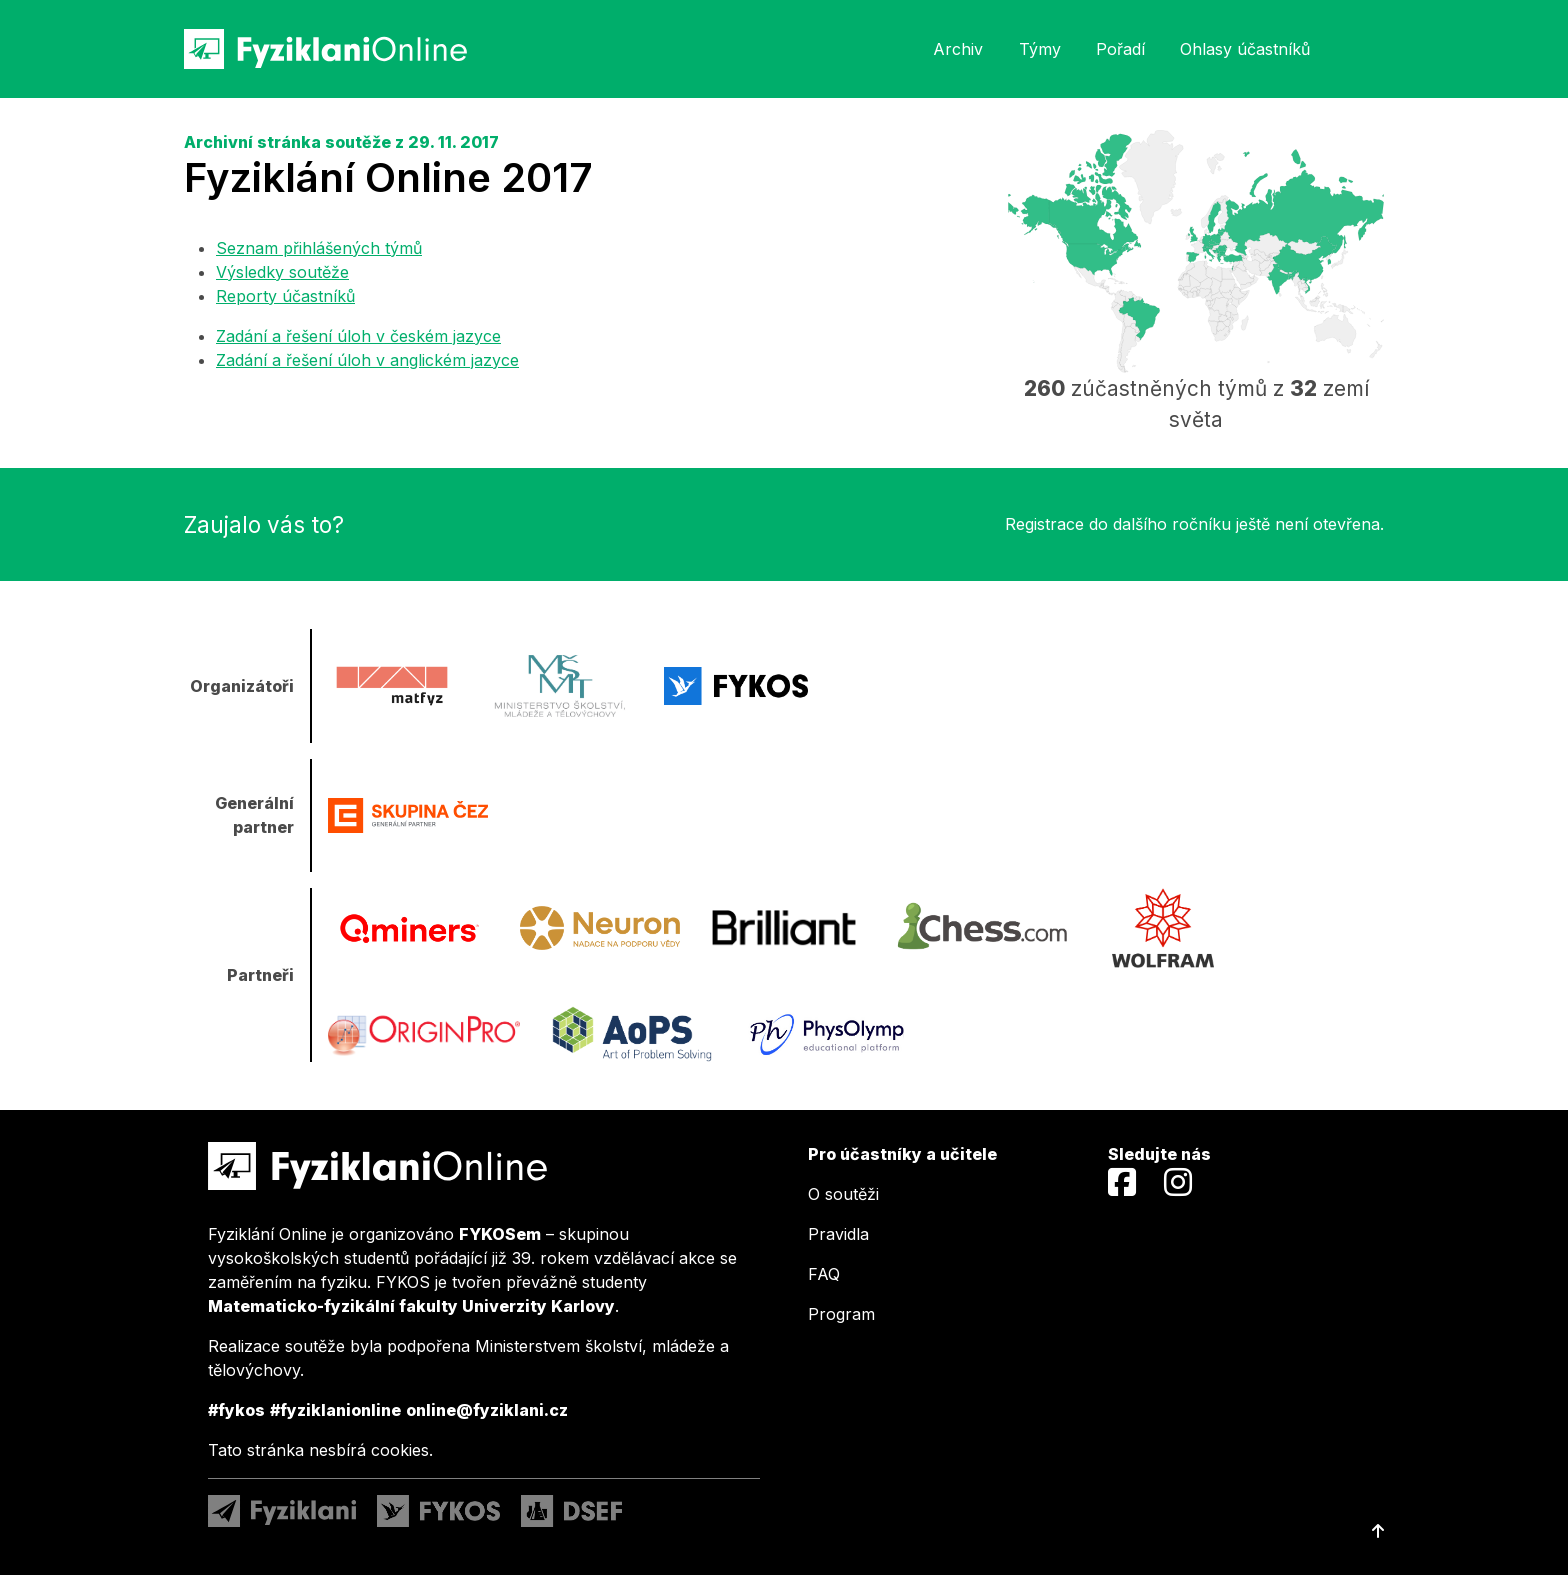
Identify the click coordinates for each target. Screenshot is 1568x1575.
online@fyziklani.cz (487, 1410)
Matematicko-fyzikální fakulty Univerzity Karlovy (411, 1306)
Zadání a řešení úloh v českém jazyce (358, 336)
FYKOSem (500, 1234)
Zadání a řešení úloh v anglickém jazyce (367, 360)
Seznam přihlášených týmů (319, 248)
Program (841, 1314)
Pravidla (838, 1234)
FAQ (824, 1274)
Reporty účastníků (285, 296)
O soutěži (843, 1194)
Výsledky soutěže (282, 272)
